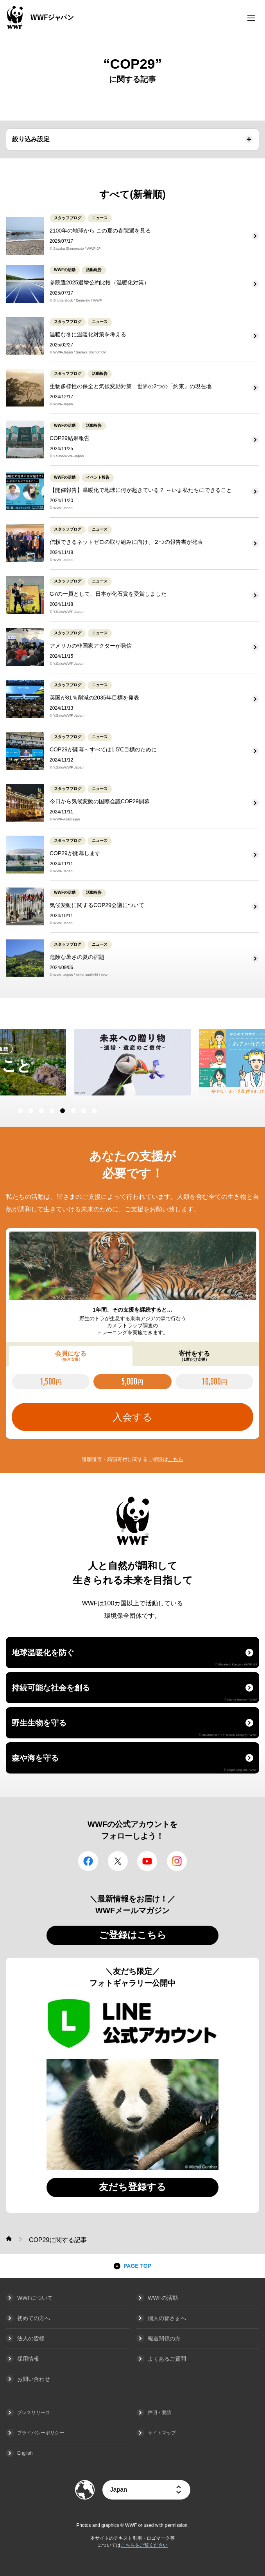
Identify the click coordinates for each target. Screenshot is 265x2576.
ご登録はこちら (133, 1935)
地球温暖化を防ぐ (134, 1657)
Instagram (177, 1861)
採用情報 (28, 2359)
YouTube (147, 1861)
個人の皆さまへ (167, 2318)
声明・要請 (159, 2412)
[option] (132, 1062)
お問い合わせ (33, 2379)
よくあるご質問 (167, 2359)
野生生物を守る (134, 1727)
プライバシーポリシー (40, 2433)
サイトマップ (162, 2433)
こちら (175, 1459)
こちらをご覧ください (144, 2545)
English (24, 2453)
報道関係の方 (164, 2338)
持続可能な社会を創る (134, 1692)
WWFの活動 (163, 2298)
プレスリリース (33, 2412)
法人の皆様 (31, 2338)
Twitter (118, 1861)
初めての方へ (33, 2318)
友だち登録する (132, 2187)
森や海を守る (134, 1763)
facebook (88, 1861)
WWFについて (35, 2298)
